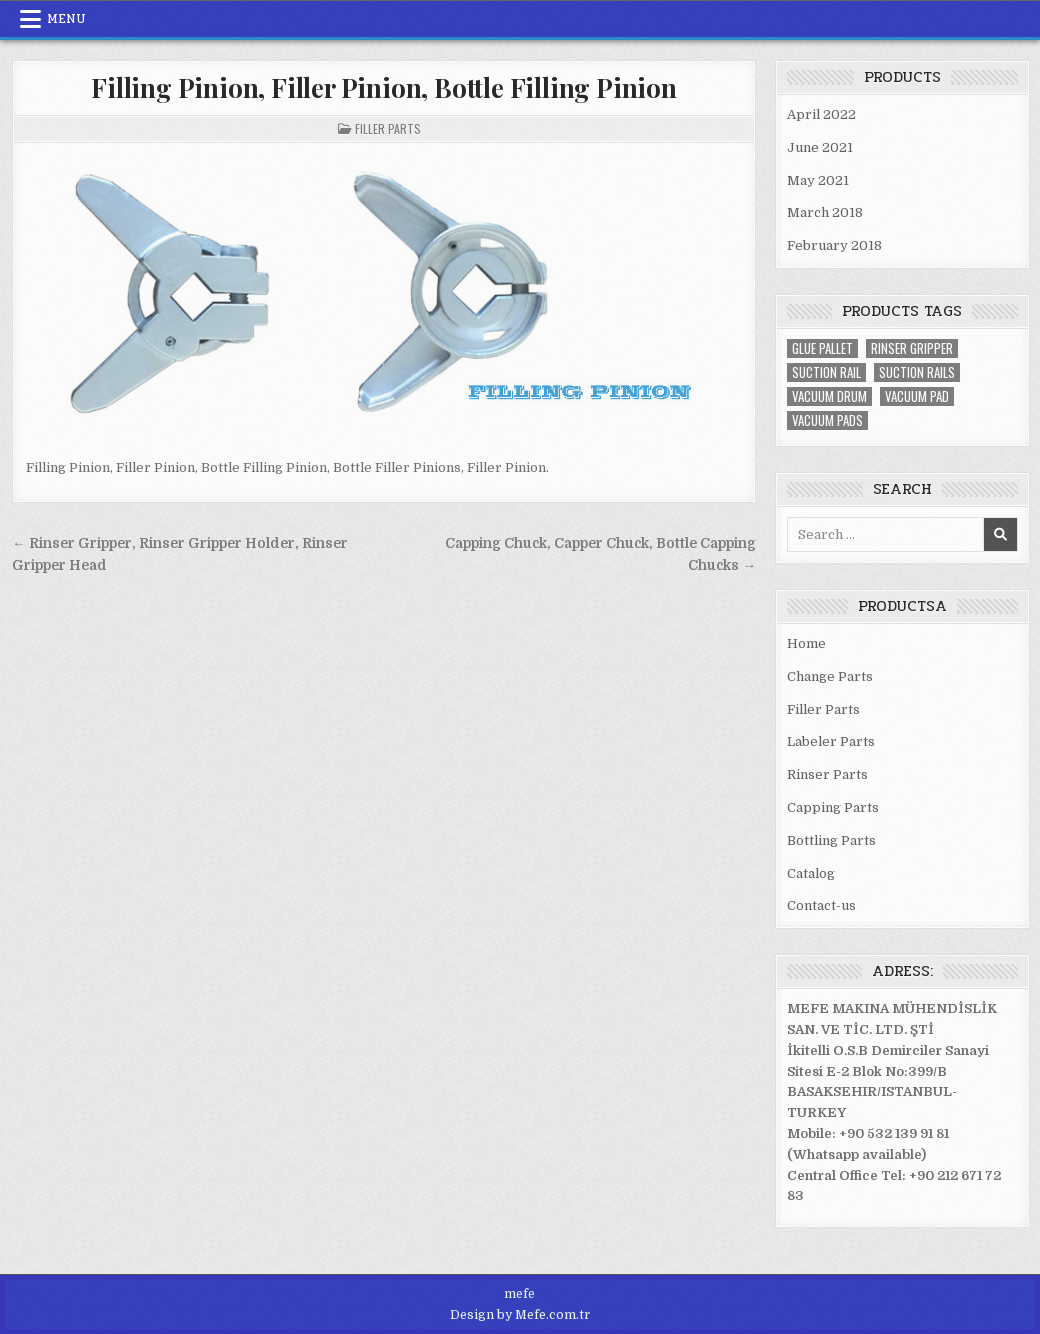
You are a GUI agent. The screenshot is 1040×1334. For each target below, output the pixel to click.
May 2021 (818, 180)
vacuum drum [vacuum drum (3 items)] (829, 396)
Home (806, 643)
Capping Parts (833, 807)
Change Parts (830, 676)
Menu (66, 19)
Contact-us (821, 905)
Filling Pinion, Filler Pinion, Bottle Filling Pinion (384, 87)
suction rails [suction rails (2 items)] (917, 372)
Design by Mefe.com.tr (520, 1315)
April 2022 (821, 114)
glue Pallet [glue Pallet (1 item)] (822, 348)
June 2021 (820, 147)
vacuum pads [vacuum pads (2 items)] (827, 420)
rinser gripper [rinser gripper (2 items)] (912, 348)
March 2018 (825, 212)
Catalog (811, 873)
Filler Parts (388, 128)
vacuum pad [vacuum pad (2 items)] (917, 396)
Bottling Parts (831, 840)
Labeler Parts (831, 741)
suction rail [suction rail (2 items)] (826, 372)
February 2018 (834, 245)
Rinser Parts (827, 774)
